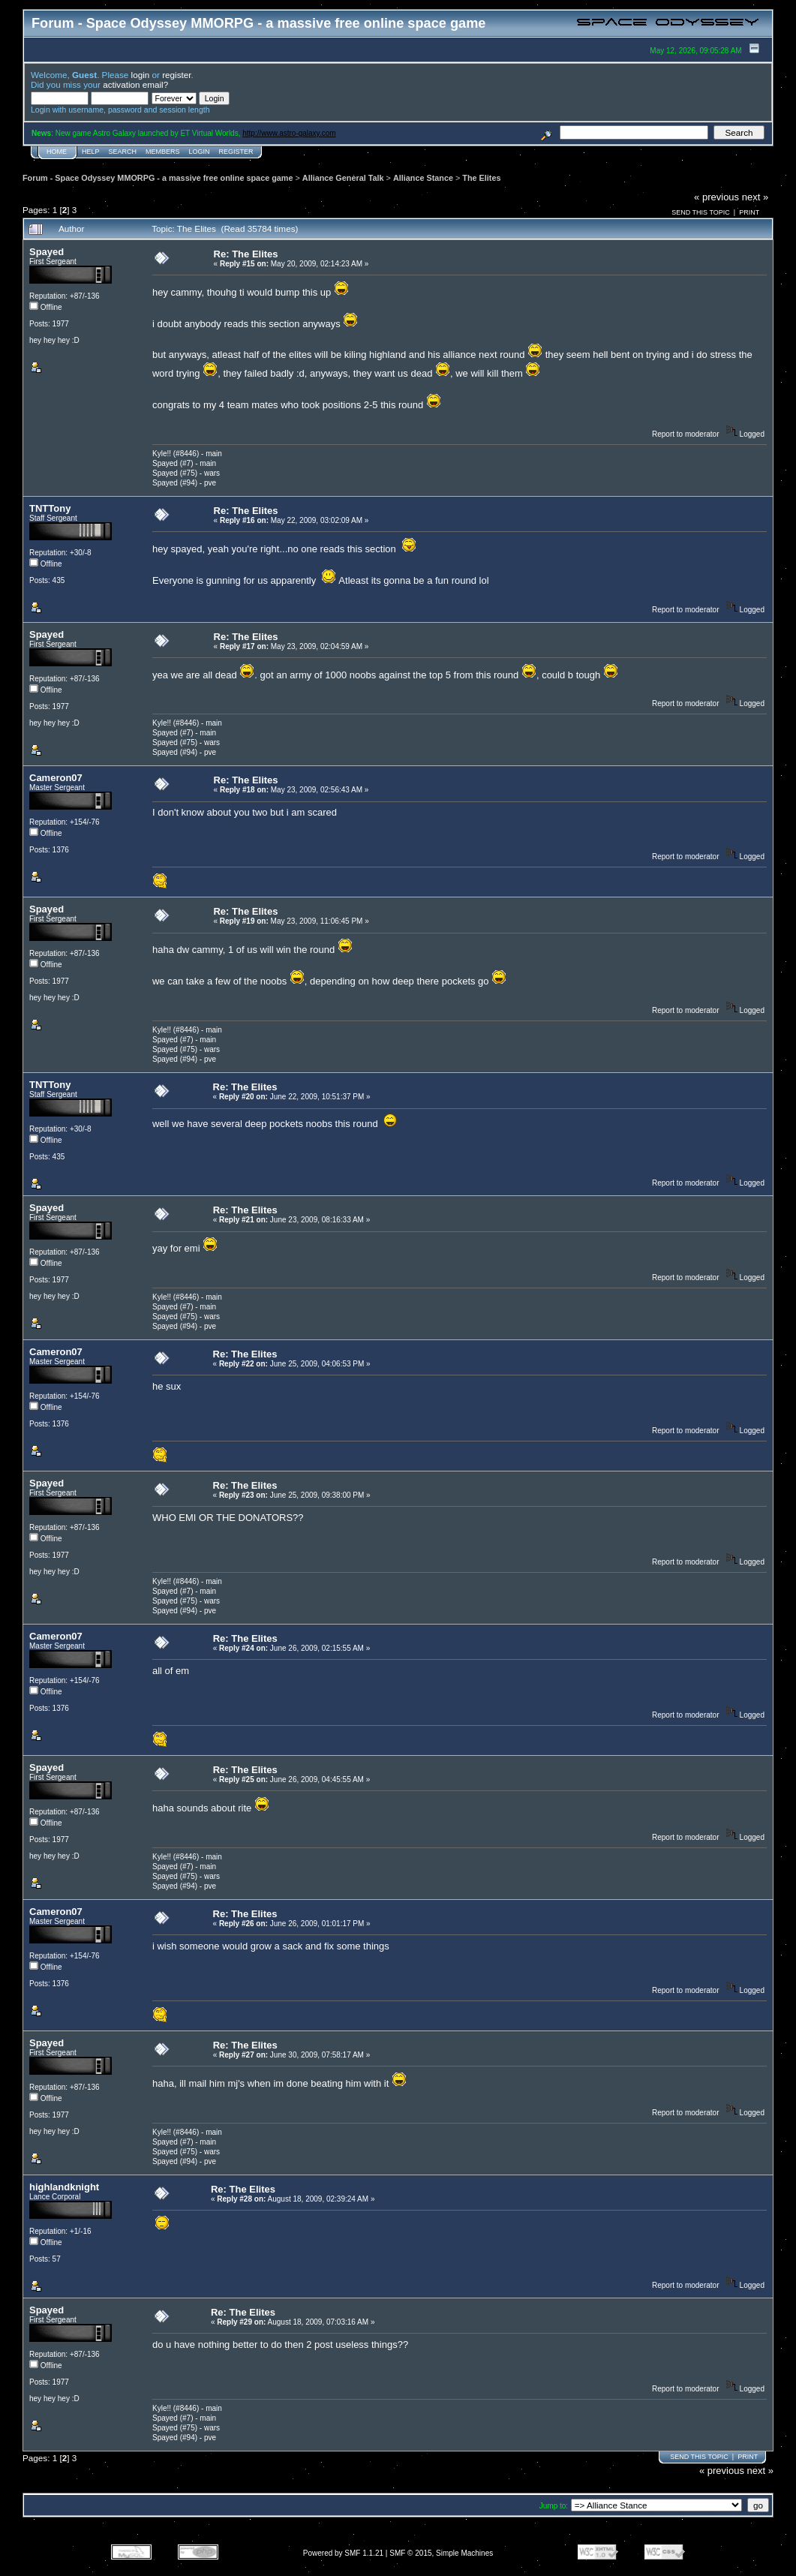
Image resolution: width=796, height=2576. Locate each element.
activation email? (135, 84)
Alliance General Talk (343, 177)
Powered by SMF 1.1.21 (343, 2553)
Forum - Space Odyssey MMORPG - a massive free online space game (158, 177)
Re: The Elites (246, 254)
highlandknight (64, 2187)
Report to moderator (685, 434)
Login (199, 151)
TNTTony (50, 508)
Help (91, 151)
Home (57, 151)
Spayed (46, 251)
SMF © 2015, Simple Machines (441, 2553)
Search (123, 151)
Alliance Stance (423, 177)
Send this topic (700, 212)
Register (236, 151)
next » (755, 197)
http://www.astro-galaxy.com (288, 133)
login (140, 75)
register (176, 75)
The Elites (481, 177)
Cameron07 (56, 777)
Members (163, 151)
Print (749, 212)
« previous (716, 197)
